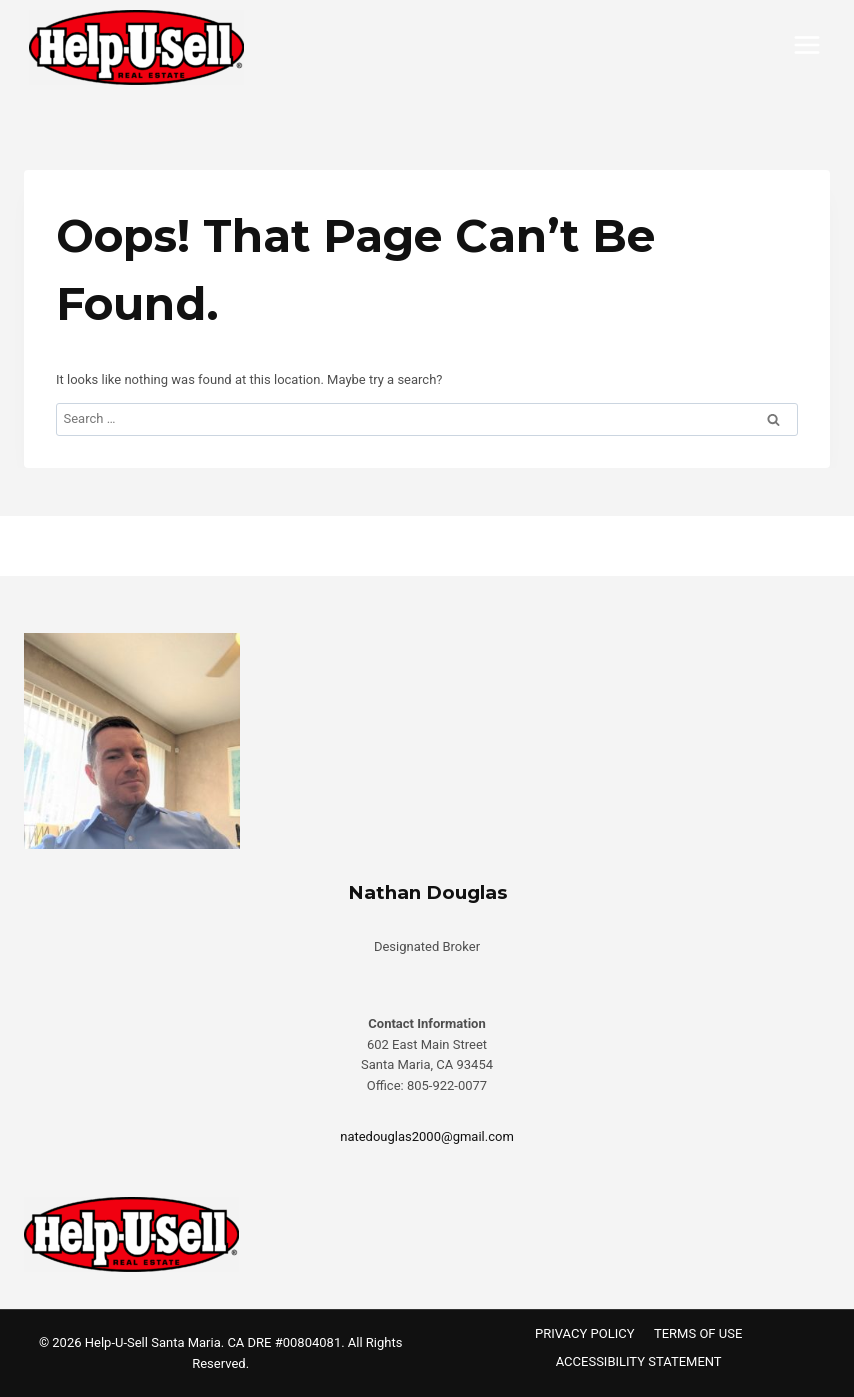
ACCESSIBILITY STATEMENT (639, 1361)
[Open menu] (806, 44)
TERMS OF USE (698, 1333)
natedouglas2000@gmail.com (427, 1136)
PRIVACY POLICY (584, 1333)
